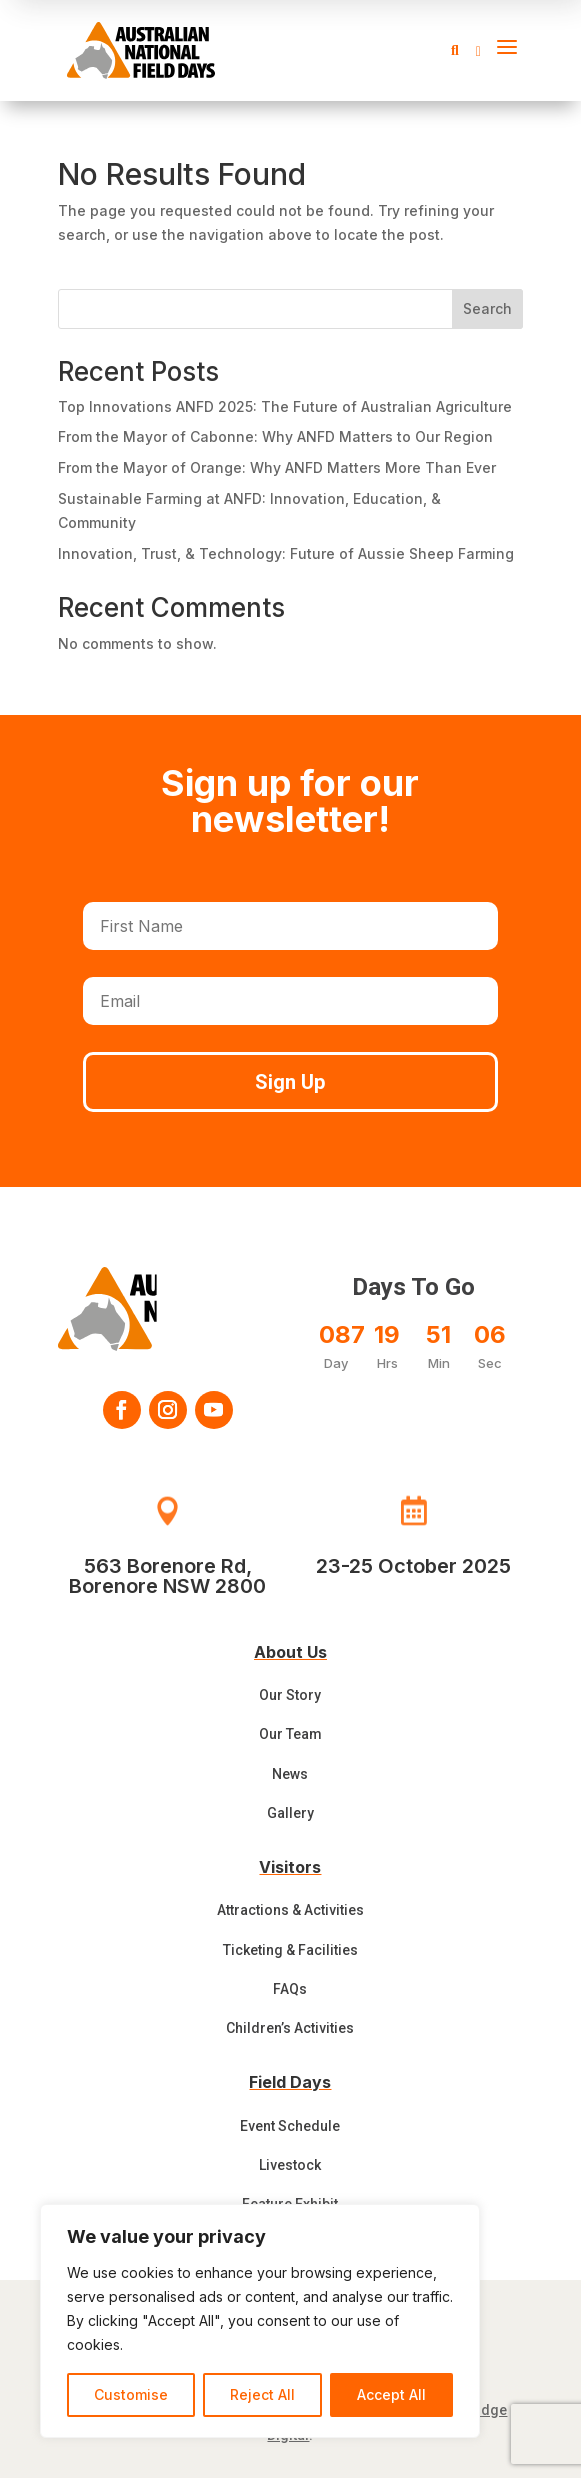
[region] (260, 2321)
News (290, 1774)
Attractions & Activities (290, 1910)
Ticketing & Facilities (290, 1950)
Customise (131, 2394)
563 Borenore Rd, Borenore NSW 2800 (167, 1576)
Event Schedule (290, 2126)
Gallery (290, 1813)
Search (487, 308)
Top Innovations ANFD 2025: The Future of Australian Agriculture (285, 406)
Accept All (391, 2394)
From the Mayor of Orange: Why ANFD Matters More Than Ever (277, 467)
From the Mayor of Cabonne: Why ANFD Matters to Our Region (275, 436)
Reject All (262, 2394)
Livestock (290, 2165)
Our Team (290, 1734)
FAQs (290, 1989)
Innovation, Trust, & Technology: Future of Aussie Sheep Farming (286, 553)
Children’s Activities (290, 2028)
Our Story (290, 1695)
